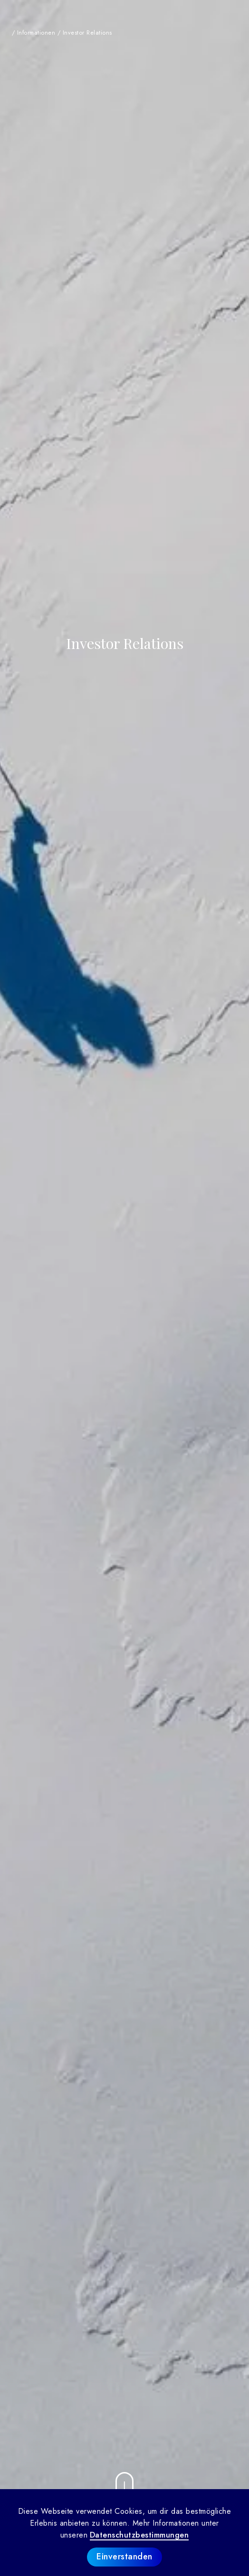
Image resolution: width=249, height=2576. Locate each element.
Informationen (36, 32)
